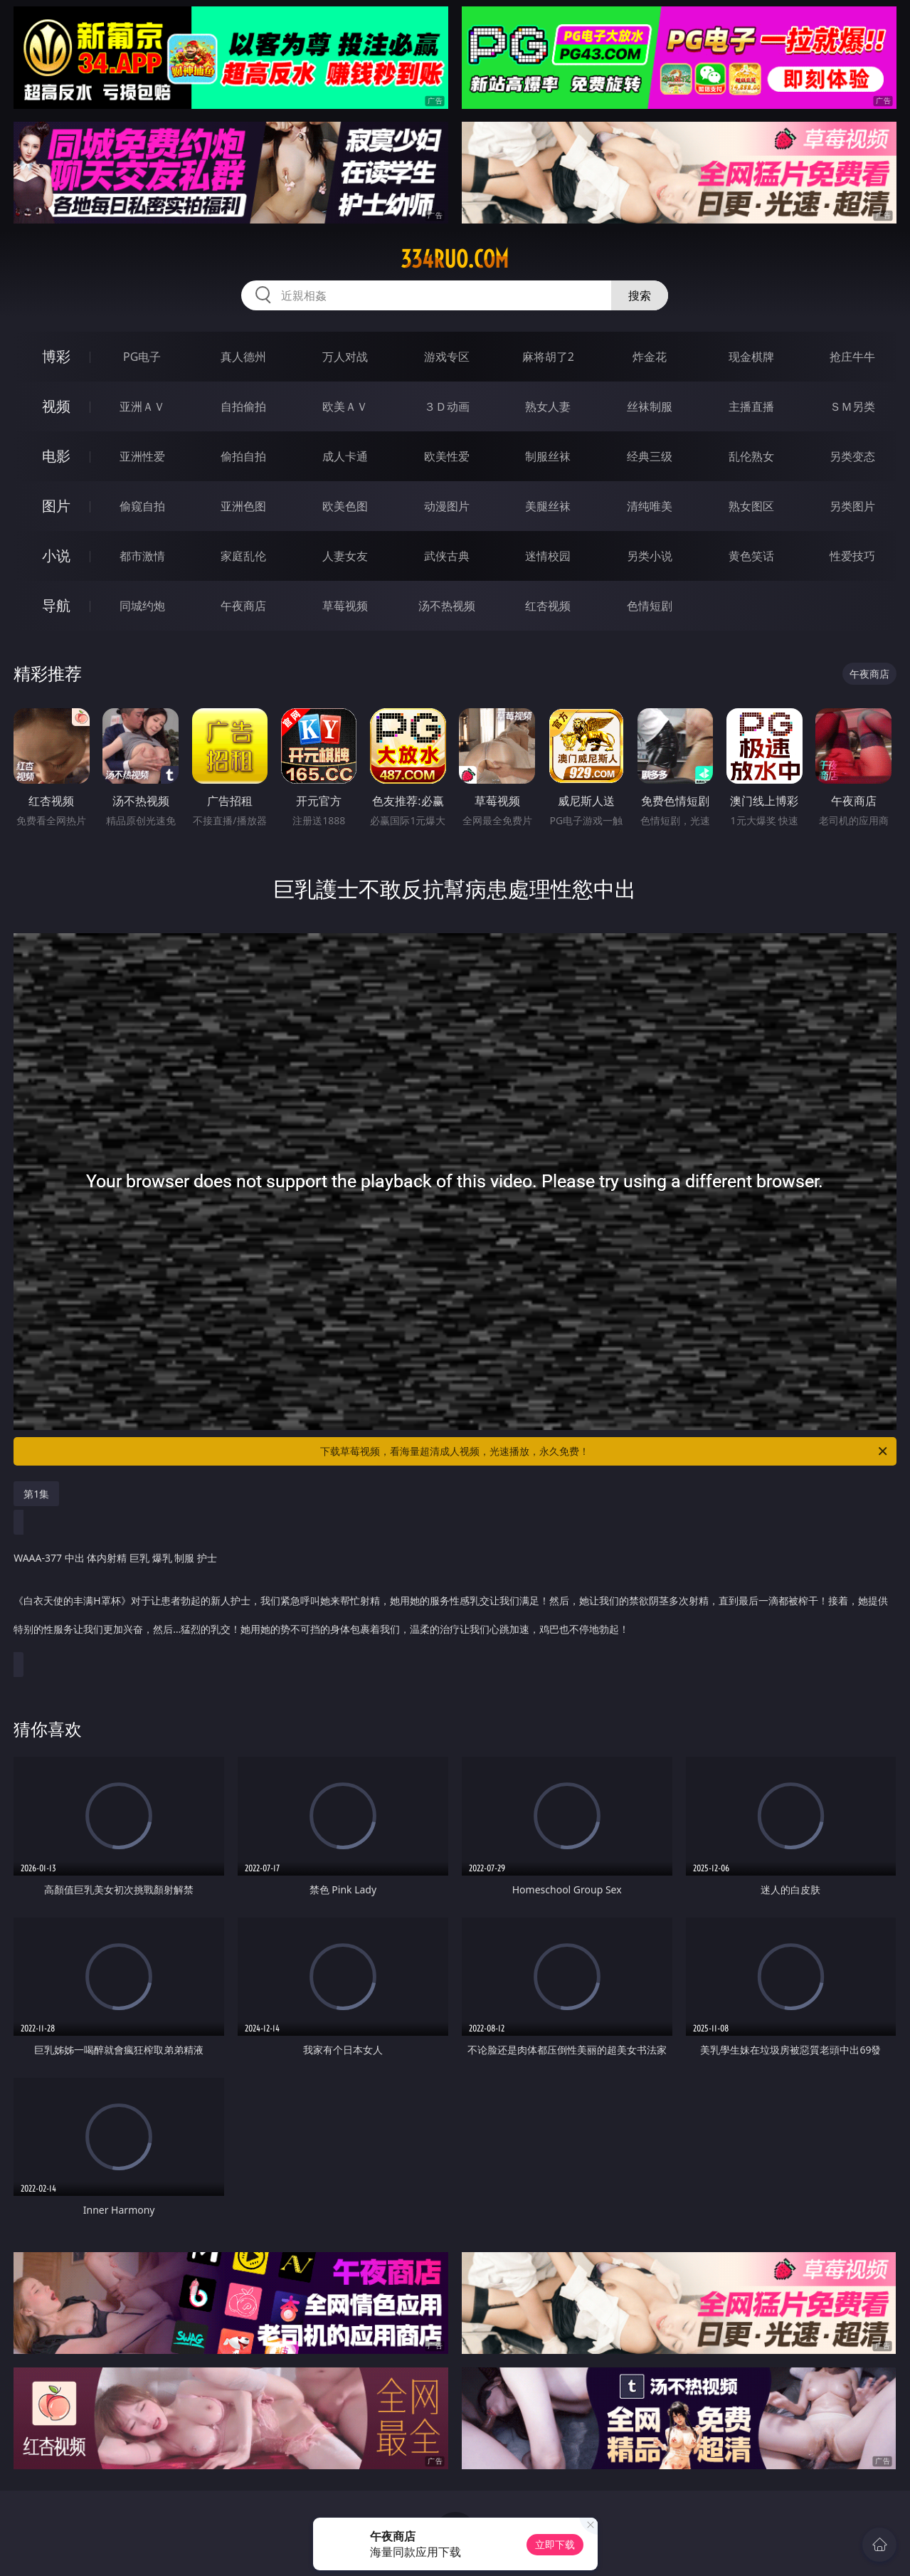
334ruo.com (455, 259)
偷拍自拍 (243, 456)
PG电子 (142, 356)
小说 (56, 555)
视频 (56, 406)
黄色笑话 (751, 556)
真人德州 (243, 356)
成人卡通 (345, 456)
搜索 (639, 295)
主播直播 (751, 406)
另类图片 (852, 506)
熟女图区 (751, 506)
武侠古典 (447, 556)
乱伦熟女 (751, 456)
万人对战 (345, 356)
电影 (56, 456)
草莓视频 (345, 606)
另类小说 (649, 556)
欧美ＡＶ (345, 406)
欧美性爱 (447, 456)
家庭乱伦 (243, 556)
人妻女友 (345, 556)
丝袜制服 (649, 406)
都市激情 (142, 556)
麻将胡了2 (548, 356)
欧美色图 (345, 506)
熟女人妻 (548, 406)
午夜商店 (243, 606)
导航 (56, 605)
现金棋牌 (751, 356)
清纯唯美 (649, 506)
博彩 (56, 356)
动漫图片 (447, 506)
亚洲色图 (243, 506)
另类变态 (852, 456)
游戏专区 (447, 356)
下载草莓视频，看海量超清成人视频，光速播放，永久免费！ (604, 1451)
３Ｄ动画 (447, 406)
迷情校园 (548, 556)
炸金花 (650, 356)
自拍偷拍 (243, 406)
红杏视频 (548, 606)
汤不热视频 (446, 606)
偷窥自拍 (142, 506)
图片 (56, 505)
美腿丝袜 (548, 506)
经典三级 (649, 456)
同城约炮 (142, 606)
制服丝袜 (548, 456)
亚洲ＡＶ (142, 406)
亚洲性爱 (142, 456)
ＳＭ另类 (852, 406)
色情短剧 (649, 606)
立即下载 (555, 2544)
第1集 (36, 1493)
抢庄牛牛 (852, 356)
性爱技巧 (852, 556)
